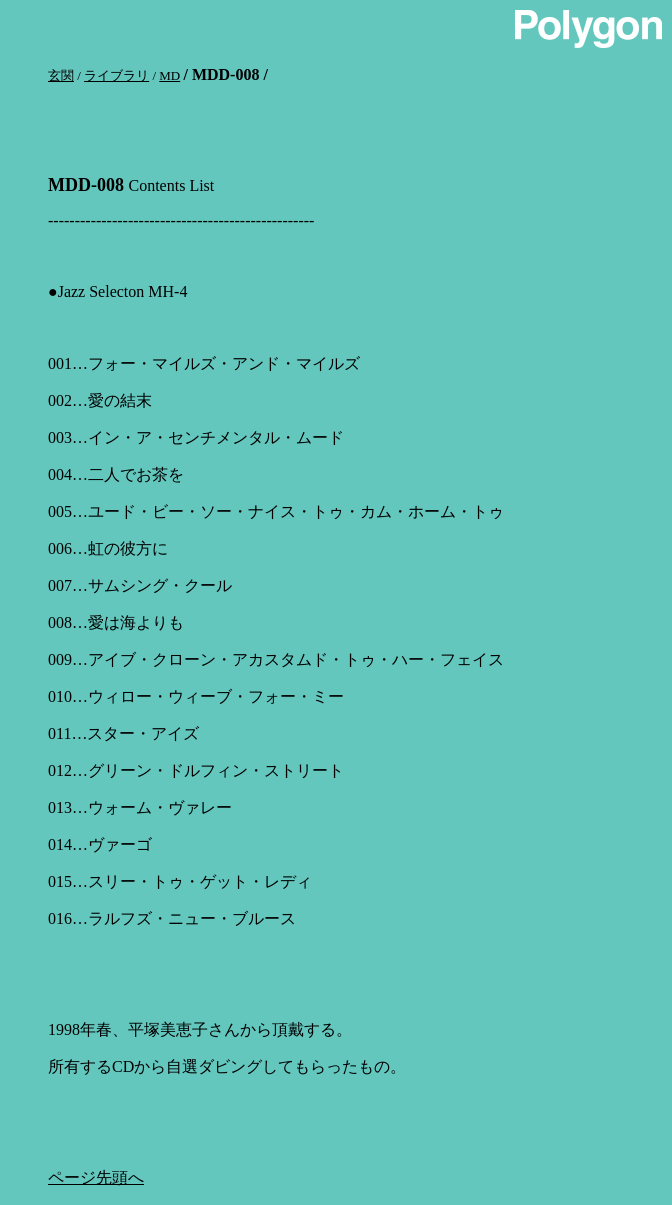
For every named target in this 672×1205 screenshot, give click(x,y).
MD (169, 75)
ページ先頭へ (96, 1177)
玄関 (61, 75)
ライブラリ (116, 75)
